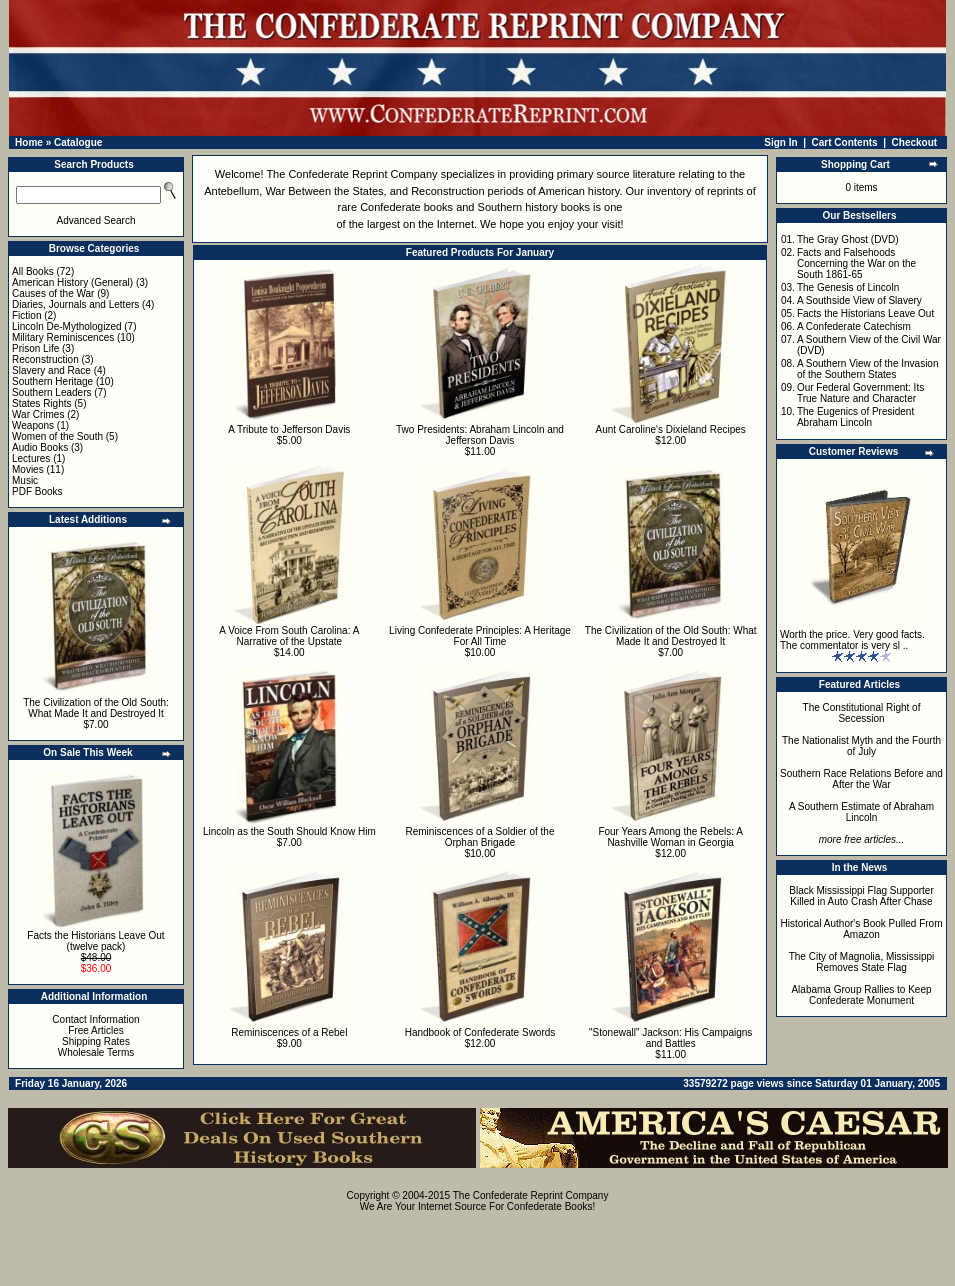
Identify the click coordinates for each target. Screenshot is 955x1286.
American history (578, 191)
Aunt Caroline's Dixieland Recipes (670, 429)
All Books (33, 271)
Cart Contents (845, 142)
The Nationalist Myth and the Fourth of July (861, 746)
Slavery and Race (51, 370)
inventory (669, 191)
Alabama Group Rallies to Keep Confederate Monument (861, 995)
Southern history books (534, 207)
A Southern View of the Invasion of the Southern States (868, 369)
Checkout (915, 142)
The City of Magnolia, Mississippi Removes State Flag (862, 962)
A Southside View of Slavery (859, 300)
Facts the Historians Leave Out (865, 313)
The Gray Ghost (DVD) (848, 239)
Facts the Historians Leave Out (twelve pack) (95, 941)
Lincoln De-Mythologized (67, 326)
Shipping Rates (96, 1041)
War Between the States (324, 191)
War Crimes (38, 414)
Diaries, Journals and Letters (75, 304)
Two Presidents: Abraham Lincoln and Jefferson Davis (480, 435)
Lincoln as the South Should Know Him (289, 831)
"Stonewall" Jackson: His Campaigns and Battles (670, 1038)
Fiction (26, 315)
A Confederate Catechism (854, 326)
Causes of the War (53, 293)
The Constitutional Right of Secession (862, 713)
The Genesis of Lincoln (848, 287)
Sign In (780, 142)
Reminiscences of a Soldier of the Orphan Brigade (480, 837)
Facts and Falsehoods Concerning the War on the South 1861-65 (856, 263)
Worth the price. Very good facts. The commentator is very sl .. (852, 640)
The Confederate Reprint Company (351, 174)
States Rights (41, 403)
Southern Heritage (52, 381)
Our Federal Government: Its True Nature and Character (860, 393)
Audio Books (40, 447)
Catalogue (78, 142)
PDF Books (37, 491)
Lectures (31, 458)
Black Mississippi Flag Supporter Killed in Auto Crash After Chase (861, 896)
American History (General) (72, 282)
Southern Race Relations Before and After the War (861, 779)
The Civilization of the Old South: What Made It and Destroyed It (96, 708)
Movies (28, 469)
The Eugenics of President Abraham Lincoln (855, 417)
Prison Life (35, 348)
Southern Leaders (52, 392)
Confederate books (406, 207)
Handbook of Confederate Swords (480, 1032)
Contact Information (95, 1019)
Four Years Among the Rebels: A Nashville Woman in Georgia (670, 837)
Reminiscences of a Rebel (289, 1032)
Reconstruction (45, 359)
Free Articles (96, 1030)
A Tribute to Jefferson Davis (289, 429)
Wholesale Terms (96, 1052)
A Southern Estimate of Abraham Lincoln (861, 812)
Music (25, 480)
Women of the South (57, 436)
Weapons (33, 425)
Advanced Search (96, 220)
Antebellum (231, 191)
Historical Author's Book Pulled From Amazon (862, 929)
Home (29, 142)
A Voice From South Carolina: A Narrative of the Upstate (289, 636)
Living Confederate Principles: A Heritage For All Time (480, 636)
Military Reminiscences (63, 337)
